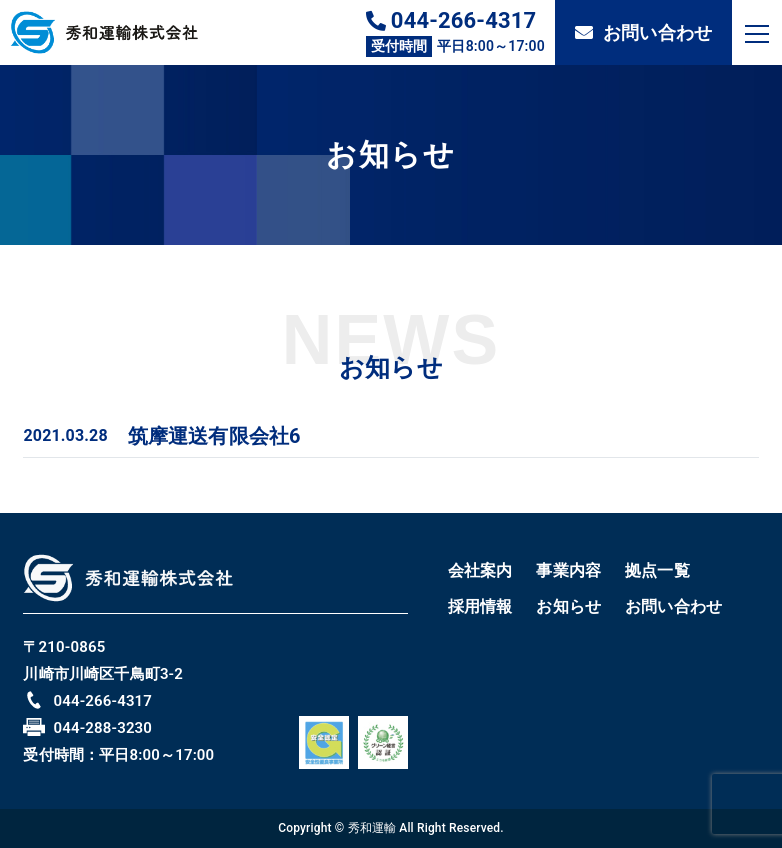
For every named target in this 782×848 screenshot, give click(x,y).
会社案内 (480, 570)
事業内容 (568, 570)
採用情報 (480, 606)
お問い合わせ (643, 32)
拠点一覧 (657, 570)
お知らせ (568, 606)
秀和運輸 (372, 828)
